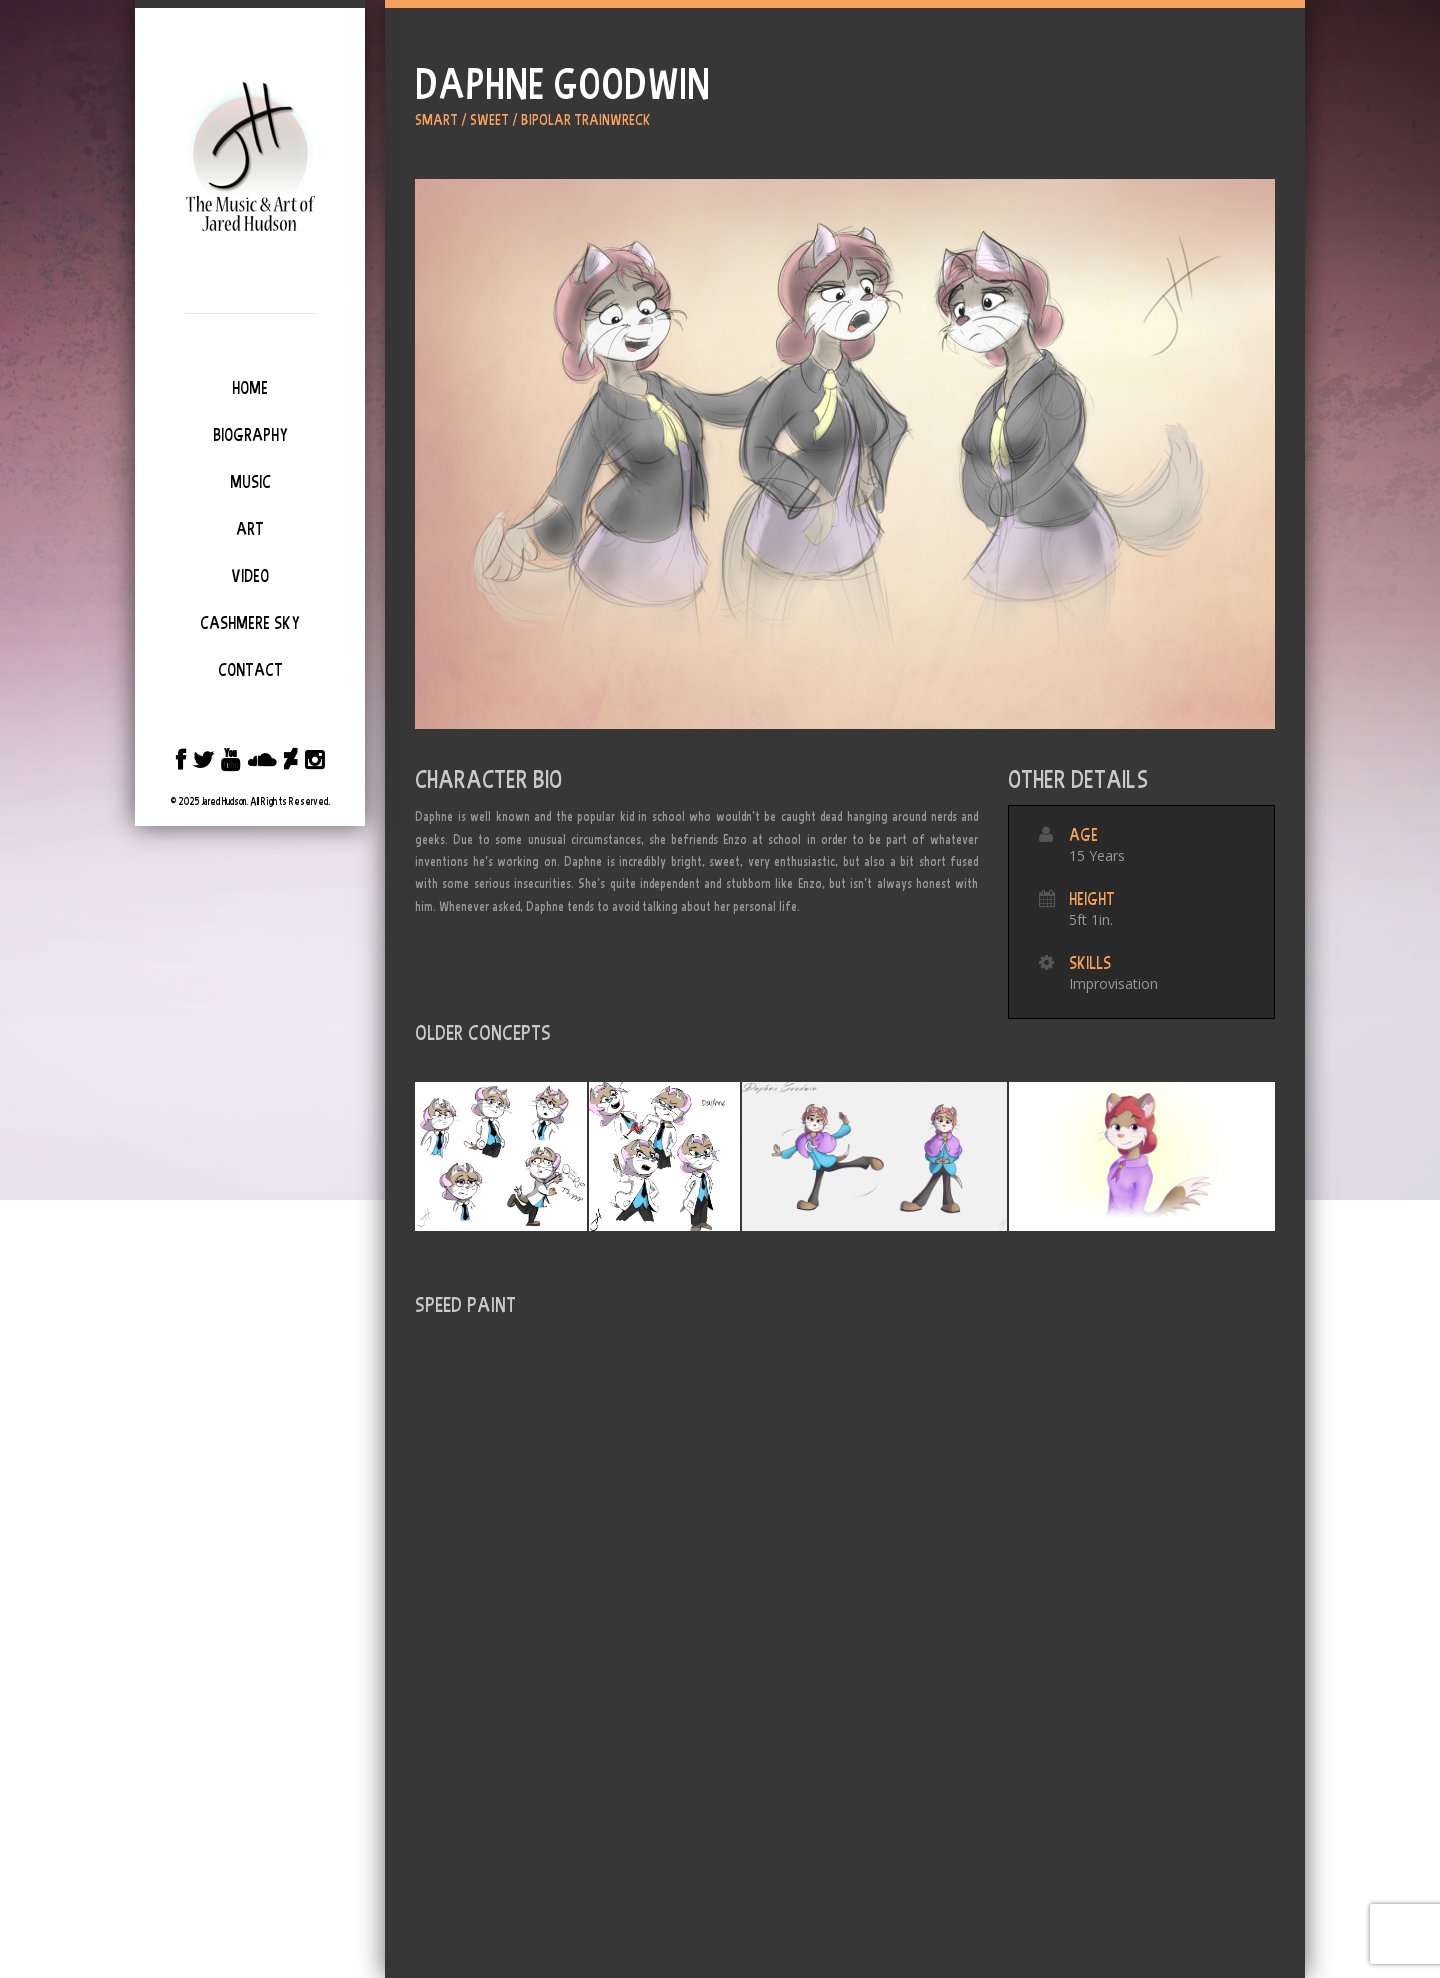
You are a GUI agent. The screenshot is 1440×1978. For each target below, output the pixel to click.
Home (250, 388)
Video (250, 576)
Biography (250, 435)
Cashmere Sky (250, 623)
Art (250, 529)
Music (250, 482)
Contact (250, 670)
